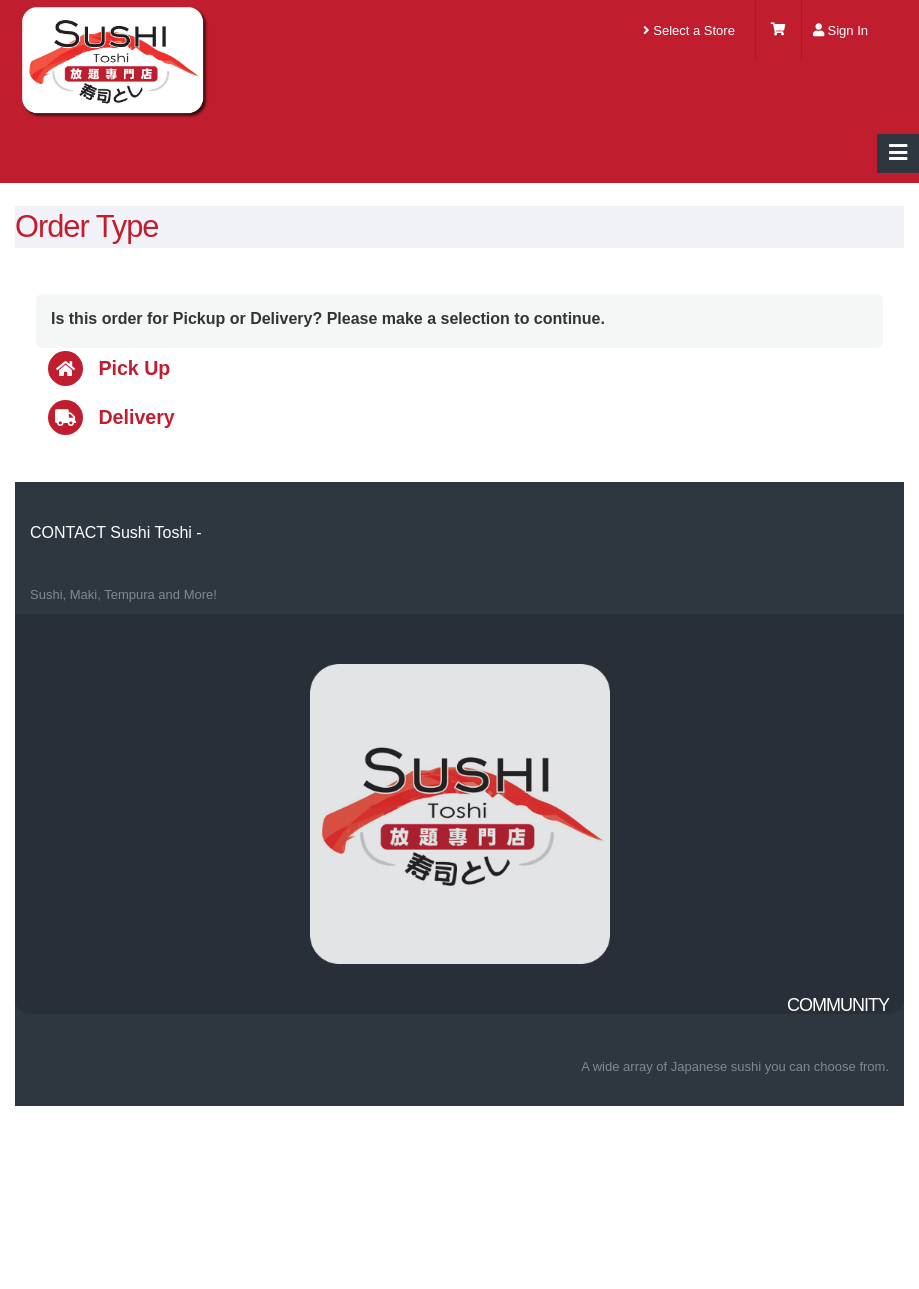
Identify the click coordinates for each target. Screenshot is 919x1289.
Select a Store (689, 30)
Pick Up (109, 368)
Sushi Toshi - (155, 532)
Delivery (111, 417)
